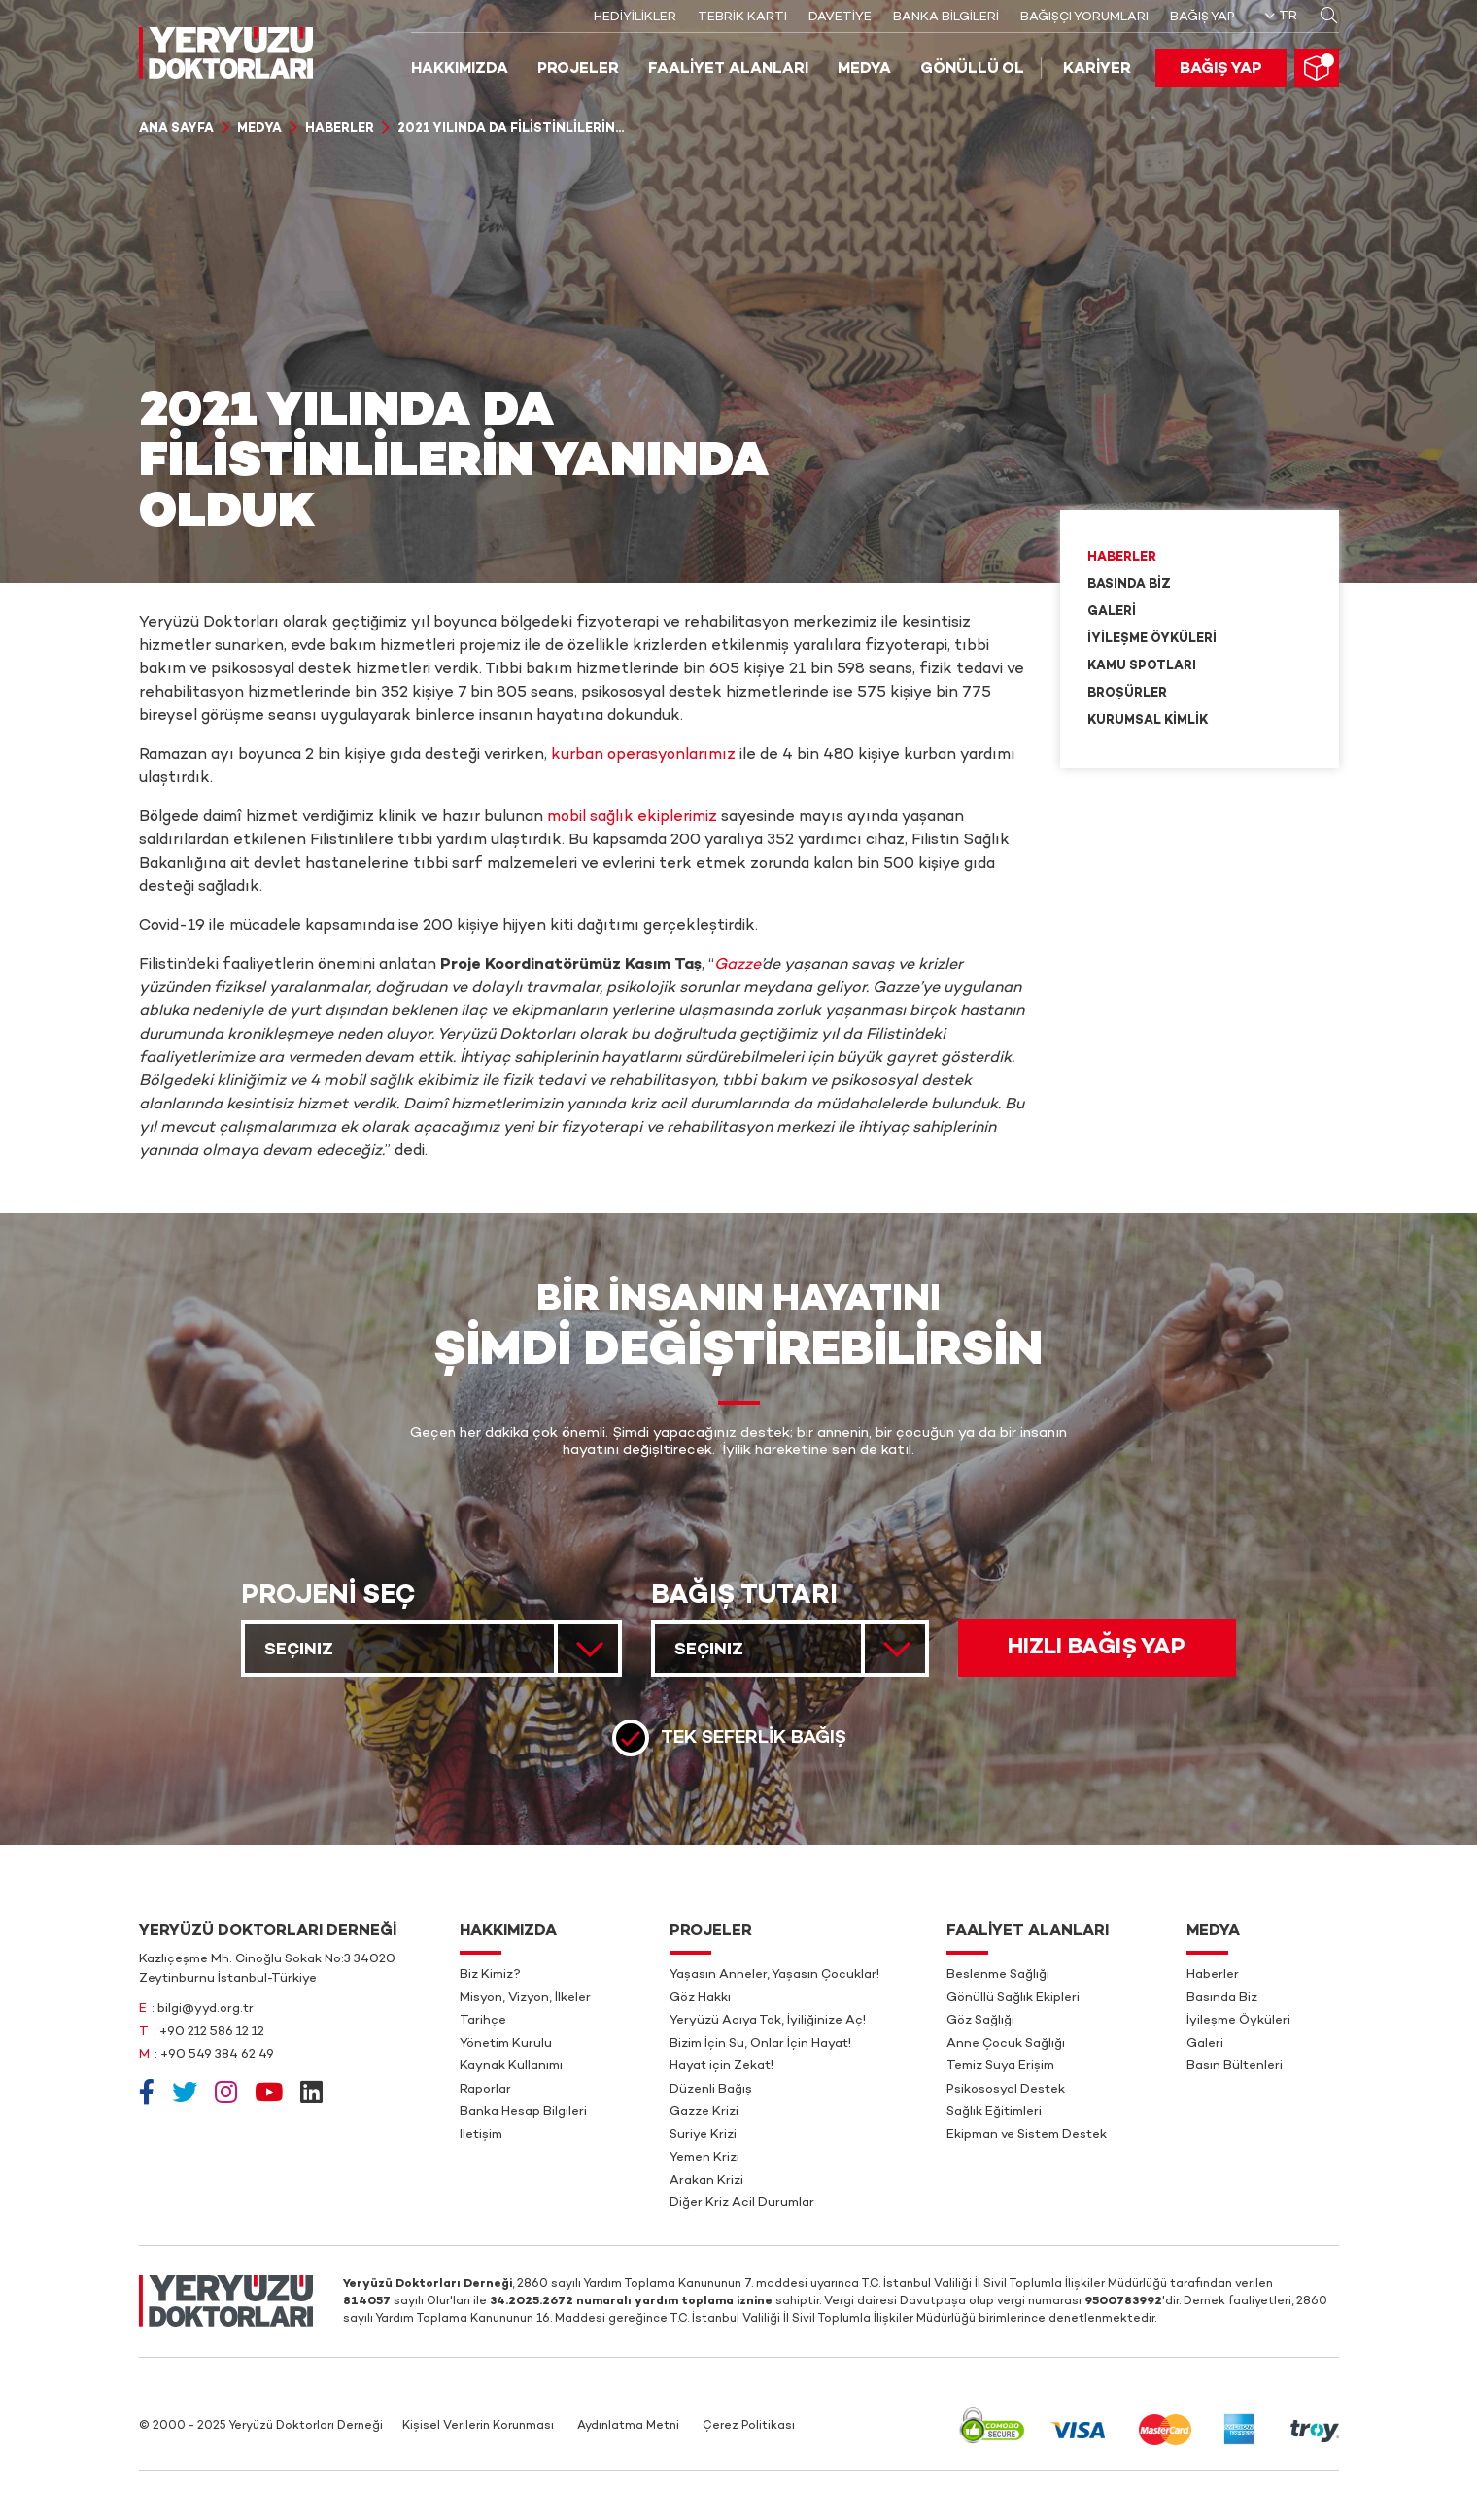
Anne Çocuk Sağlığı (1005, 2044)
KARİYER (1097, 69)
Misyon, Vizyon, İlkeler (525, 1998)
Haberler (339, 129)
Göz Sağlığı (980, 2020)
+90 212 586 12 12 (211, 2032)
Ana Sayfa (176, 129)
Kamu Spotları (1141, 666)
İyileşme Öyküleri (1152, 639)
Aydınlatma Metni (628, 2426)
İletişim (481, 2135)
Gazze (737, 965)
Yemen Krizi (704, 2157)
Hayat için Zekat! (721, 2066)
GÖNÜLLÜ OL (972, 69)
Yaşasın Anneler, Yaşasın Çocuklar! (774, 1975)
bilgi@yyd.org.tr (205, 2009)
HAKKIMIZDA (459, 69)
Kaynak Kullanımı (511, 2066)
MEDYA (864, 69)
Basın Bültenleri (1234, 2066)
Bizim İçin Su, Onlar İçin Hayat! (760, 2044)
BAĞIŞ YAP (1202, 17)
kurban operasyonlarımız (643, 755)
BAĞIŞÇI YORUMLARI (1084, 17)
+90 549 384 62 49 (217, 2054)
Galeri (1111, 612)
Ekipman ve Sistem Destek (1026, 2135)
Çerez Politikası (749, 2426)
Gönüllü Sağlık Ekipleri (1013, 1998)
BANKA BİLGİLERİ (946, 17)
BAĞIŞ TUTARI (744, 1597)
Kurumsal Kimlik (1147, 721)
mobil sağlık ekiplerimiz (632, 817)
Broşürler (1127, 693)
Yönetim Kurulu (506, 2044)
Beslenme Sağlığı (997, 1975)
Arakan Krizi (706, 2181)
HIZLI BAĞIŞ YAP (1096, 1647)
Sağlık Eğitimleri (994, 2112)
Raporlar (485, 2089)
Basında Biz (1129, 585)
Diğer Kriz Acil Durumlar (742, 2203)
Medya (259, 129)
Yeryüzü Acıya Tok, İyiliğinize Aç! (768, 2020)
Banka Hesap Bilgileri (523, 2112)
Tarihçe (483, 2020)
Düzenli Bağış (711, 2089)
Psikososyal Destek (1005, 2089)
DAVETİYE (840, 17)
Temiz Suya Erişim (1000, 2066)
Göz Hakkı (700, 1998)
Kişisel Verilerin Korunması (478, 2426)
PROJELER (578, 69)
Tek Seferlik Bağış (753, 1737)
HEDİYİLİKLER (635, 17)
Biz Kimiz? (490, 1975)
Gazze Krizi (704, 2112)
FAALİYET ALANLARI (728, 69)
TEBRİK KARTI (742, 17)
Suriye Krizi (703, 2135)
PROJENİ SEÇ (328, 1597)
